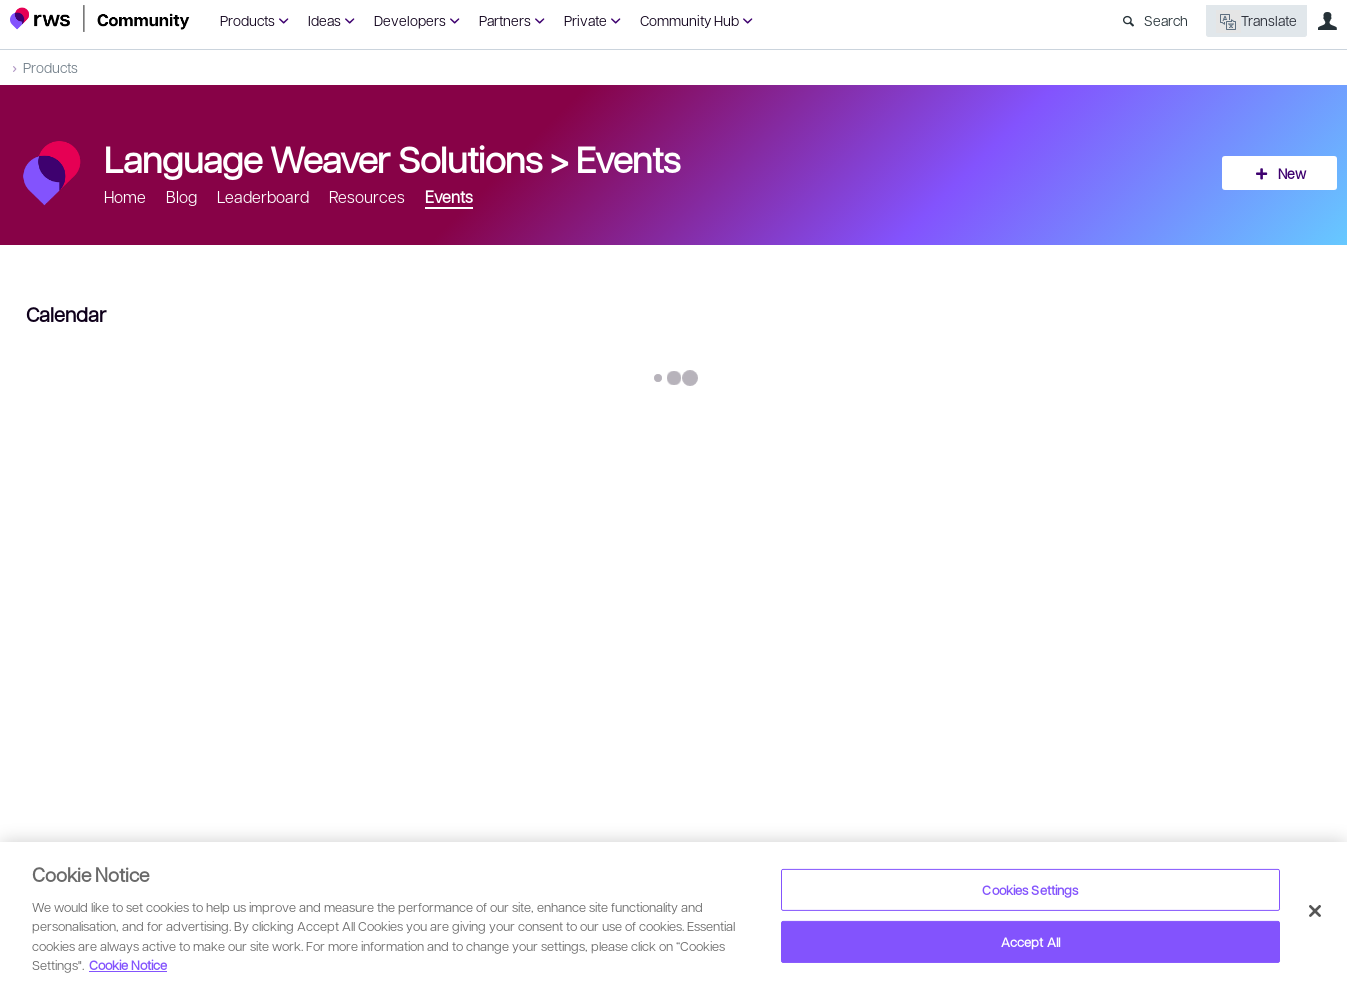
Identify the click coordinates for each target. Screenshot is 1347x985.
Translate (1256, 21)
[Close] (1315, 911)
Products (247, 20)
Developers (410, 20)
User (1327, 21)
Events (628, 158)
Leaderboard (263, 196)
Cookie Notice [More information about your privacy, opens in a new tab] (128, 964)
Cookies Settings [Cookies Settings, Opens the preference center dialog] (1030, 889)
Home (125, 196)
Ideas (324, 20)
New (1292, 173)
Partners (505, 20)
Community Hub (689, 20)
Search (1166, 20)
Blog (181, 196)
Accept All (1030, 941)
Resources (367, 196)
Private (585, 20)
